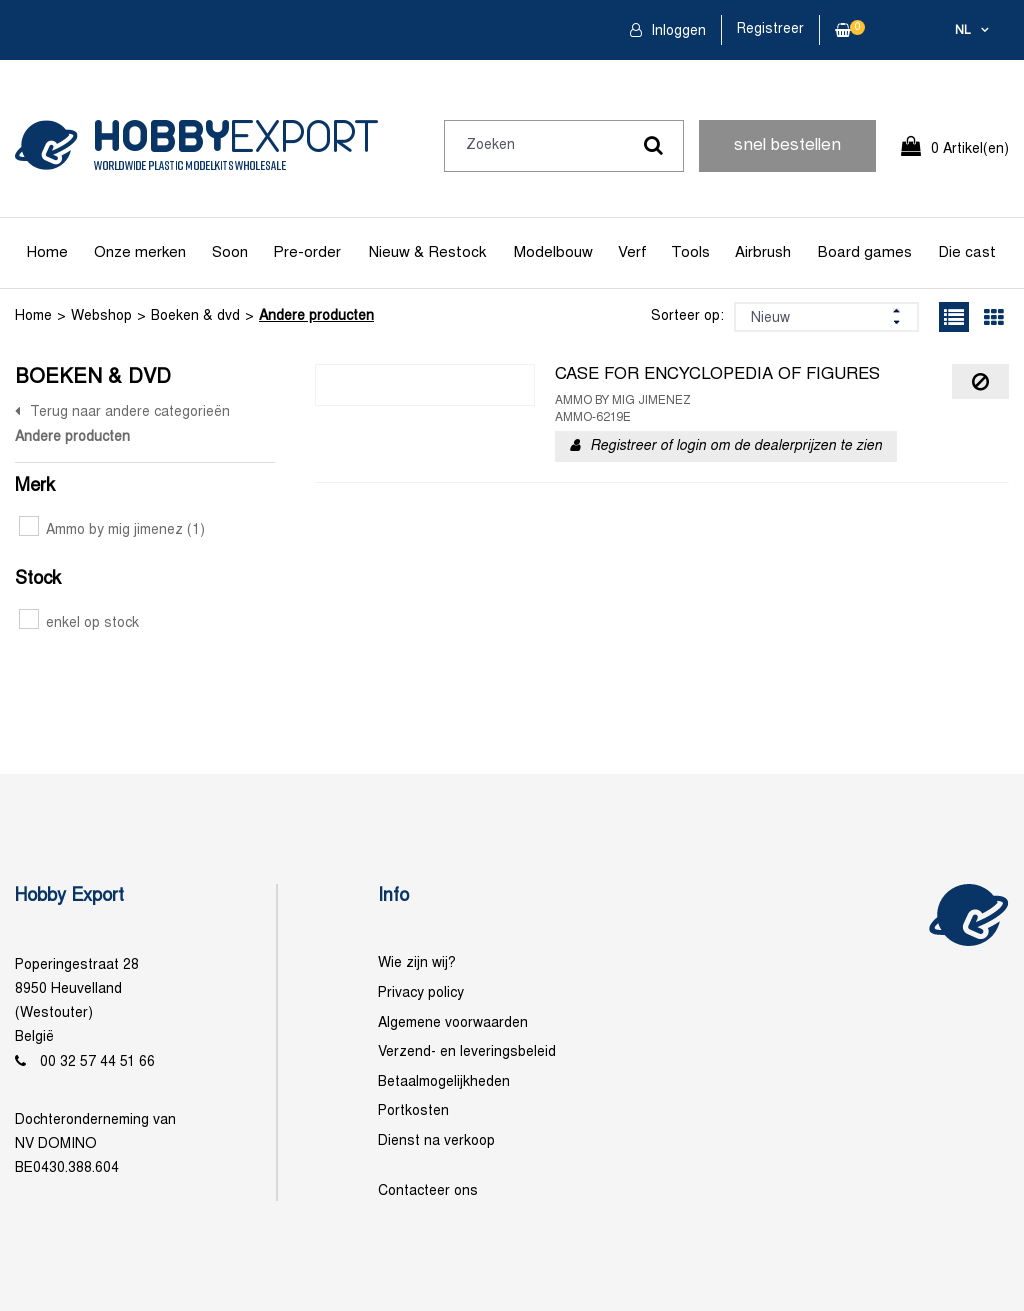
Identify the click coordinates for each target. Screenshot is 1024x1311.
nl (963, 31)
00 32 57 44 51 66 (97, 1062)
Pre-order (307, 253)
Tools (690, 253)
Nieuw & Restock (427, 253)
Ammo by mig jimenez (112, 530)
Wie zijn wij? (417, 963)
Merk (35, 486)
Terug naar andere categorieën (130, 412)
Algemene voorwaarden (453, 1023)
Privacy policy (421, 993)
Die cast (967, 253)
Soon (230, 253)
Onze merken (140, 253)
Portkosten (413, 1111)
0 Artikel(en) (970, 149)
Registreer (770, 29)
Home (47, 253)
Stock (38, 579)
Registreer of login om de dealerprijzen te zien (736, 446)
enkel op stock (79, 623)
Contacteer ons (428, 1191)
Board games (865, 253)
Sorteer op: (687, 316)
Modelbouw (553, 253)
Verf (632, 253)
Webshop (101, 316)
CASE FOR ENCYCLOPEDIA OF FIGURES (717, 375)
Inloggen (676, 31)
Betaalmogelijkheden (444, 1082)
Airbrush (763, 253)
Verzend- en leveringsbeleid (467, 1052)
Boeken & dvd (195, 316)
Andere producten (316, 316)
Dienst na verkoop (436, 1141)
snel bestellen (787, 146)
